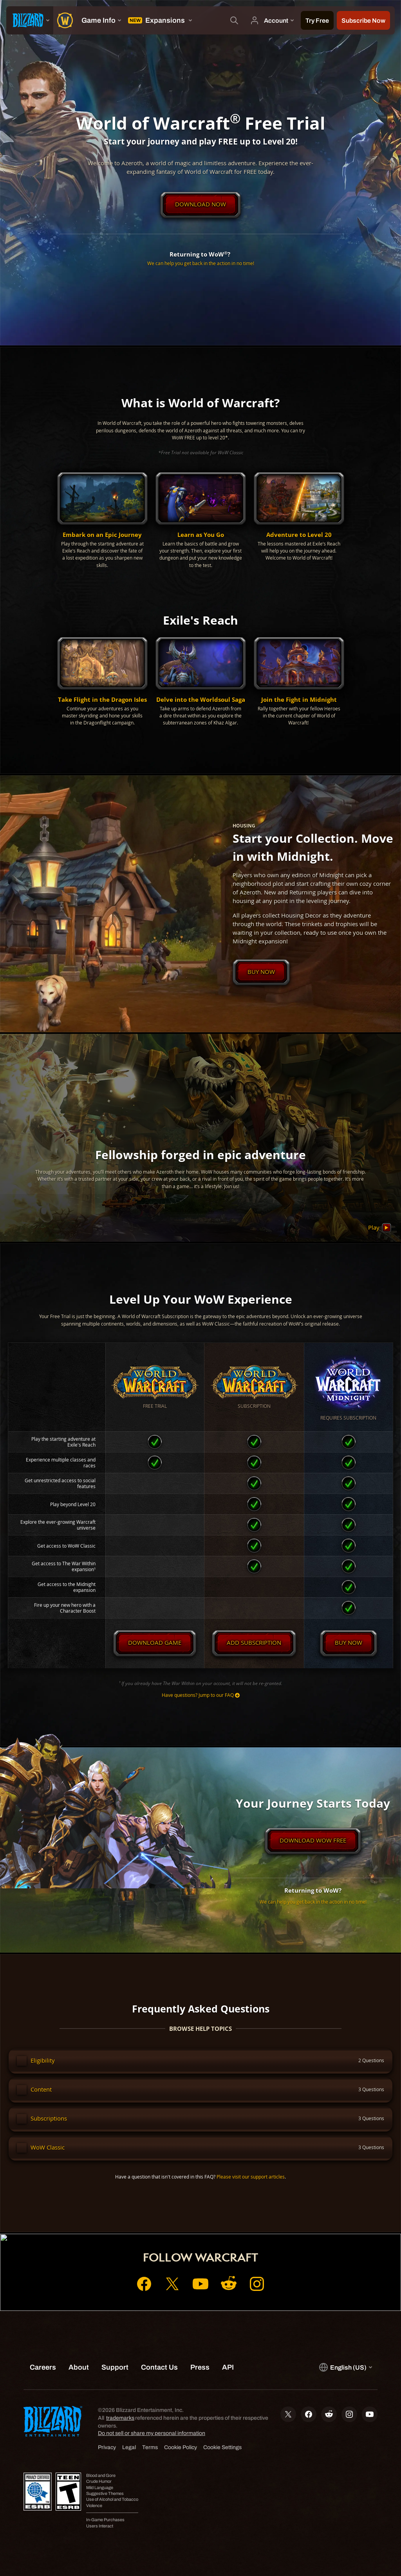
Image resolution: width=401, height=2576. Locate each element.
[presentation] (29, 20)
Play (379, 1228)
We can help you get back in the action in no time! (200, 263)
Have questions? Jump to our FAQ (201, 1695)
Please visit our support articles (251, 2176)
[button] (102, 520)
